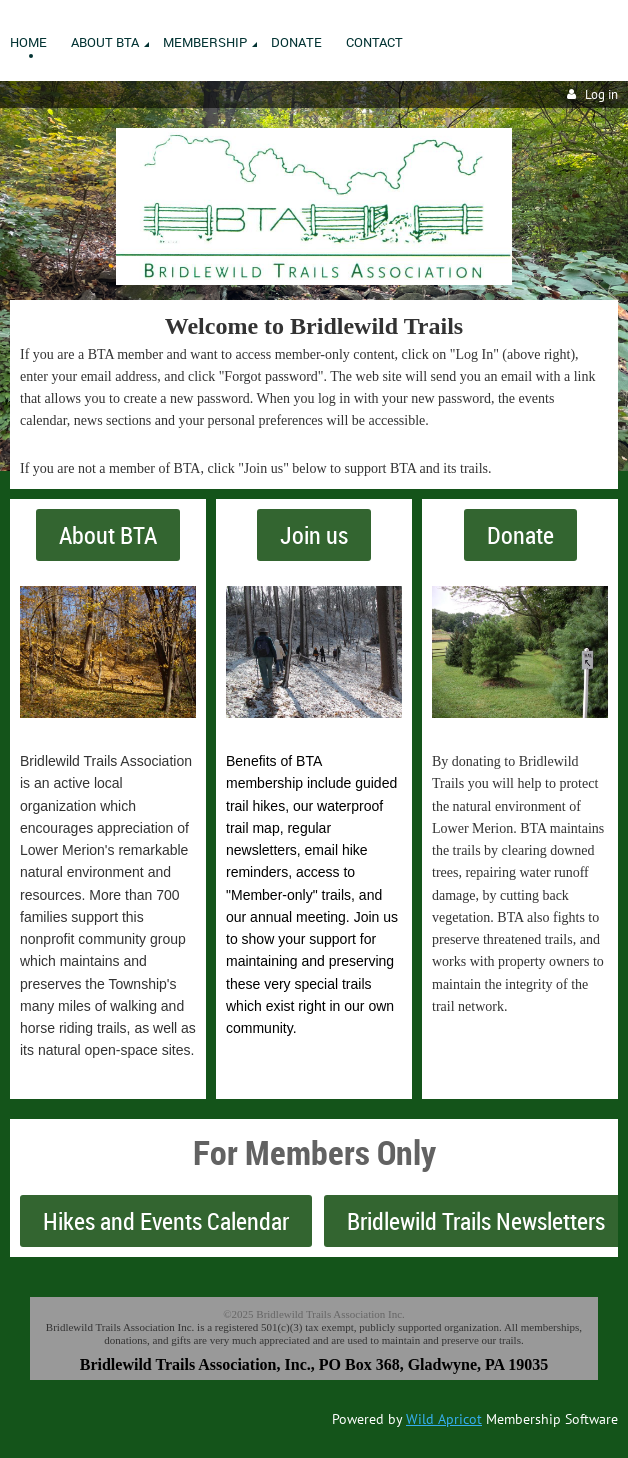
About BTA (108, 535)
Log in (601, 94)
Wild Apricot (444, 1419)
